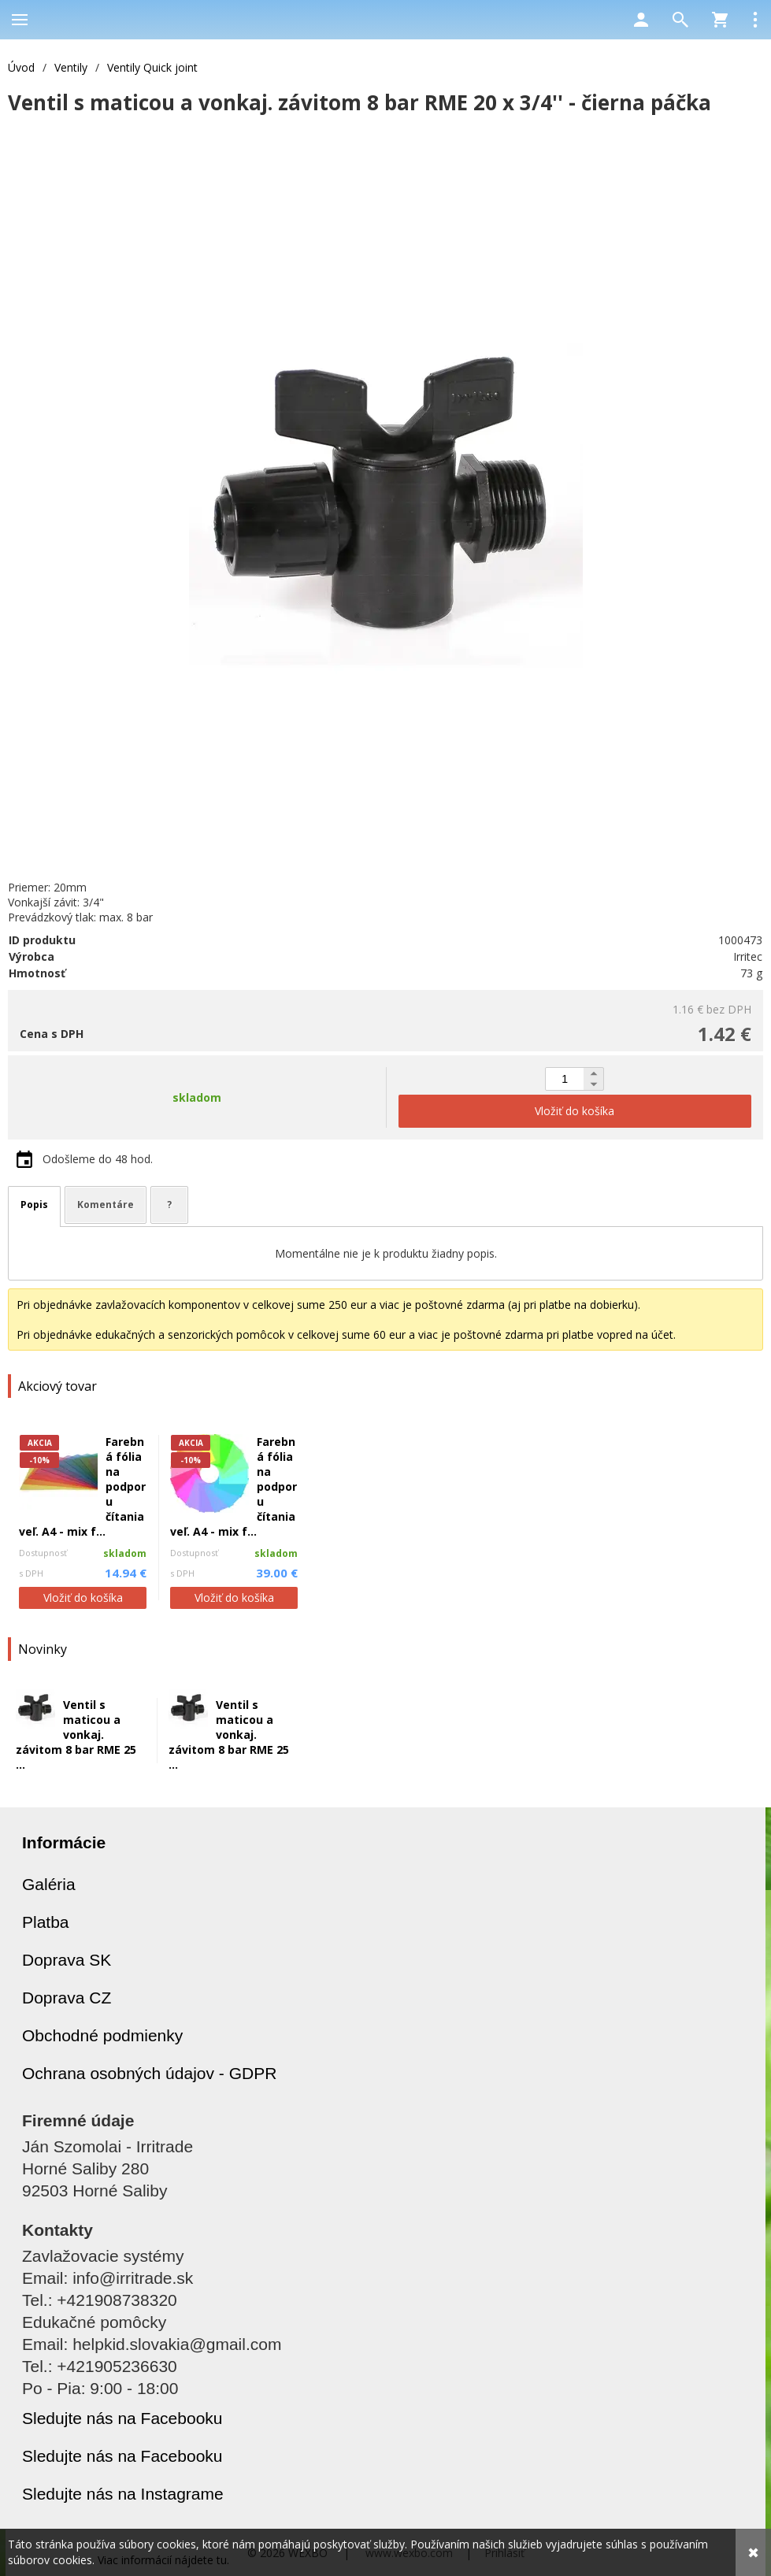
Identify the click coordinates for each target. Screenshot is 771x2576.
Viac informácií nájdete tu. (163, 2559)
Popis (34, 1204)
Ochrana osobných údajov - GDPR (149, 2073)
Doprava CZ (66, 1998)
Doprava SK (66, 1960)
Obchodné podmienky (102, 2035)
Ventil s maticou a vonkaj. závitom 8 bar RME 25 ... (76, 1734)
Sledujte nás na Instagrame (123, 2494)
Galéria (49, 1884)
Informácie (64, 1842)
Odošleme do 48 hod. (98, 1158)
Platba (45, 1922)
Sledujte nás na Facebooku (122, 2418)
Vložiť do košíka (83, 1597)
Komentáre (105, 1204)
